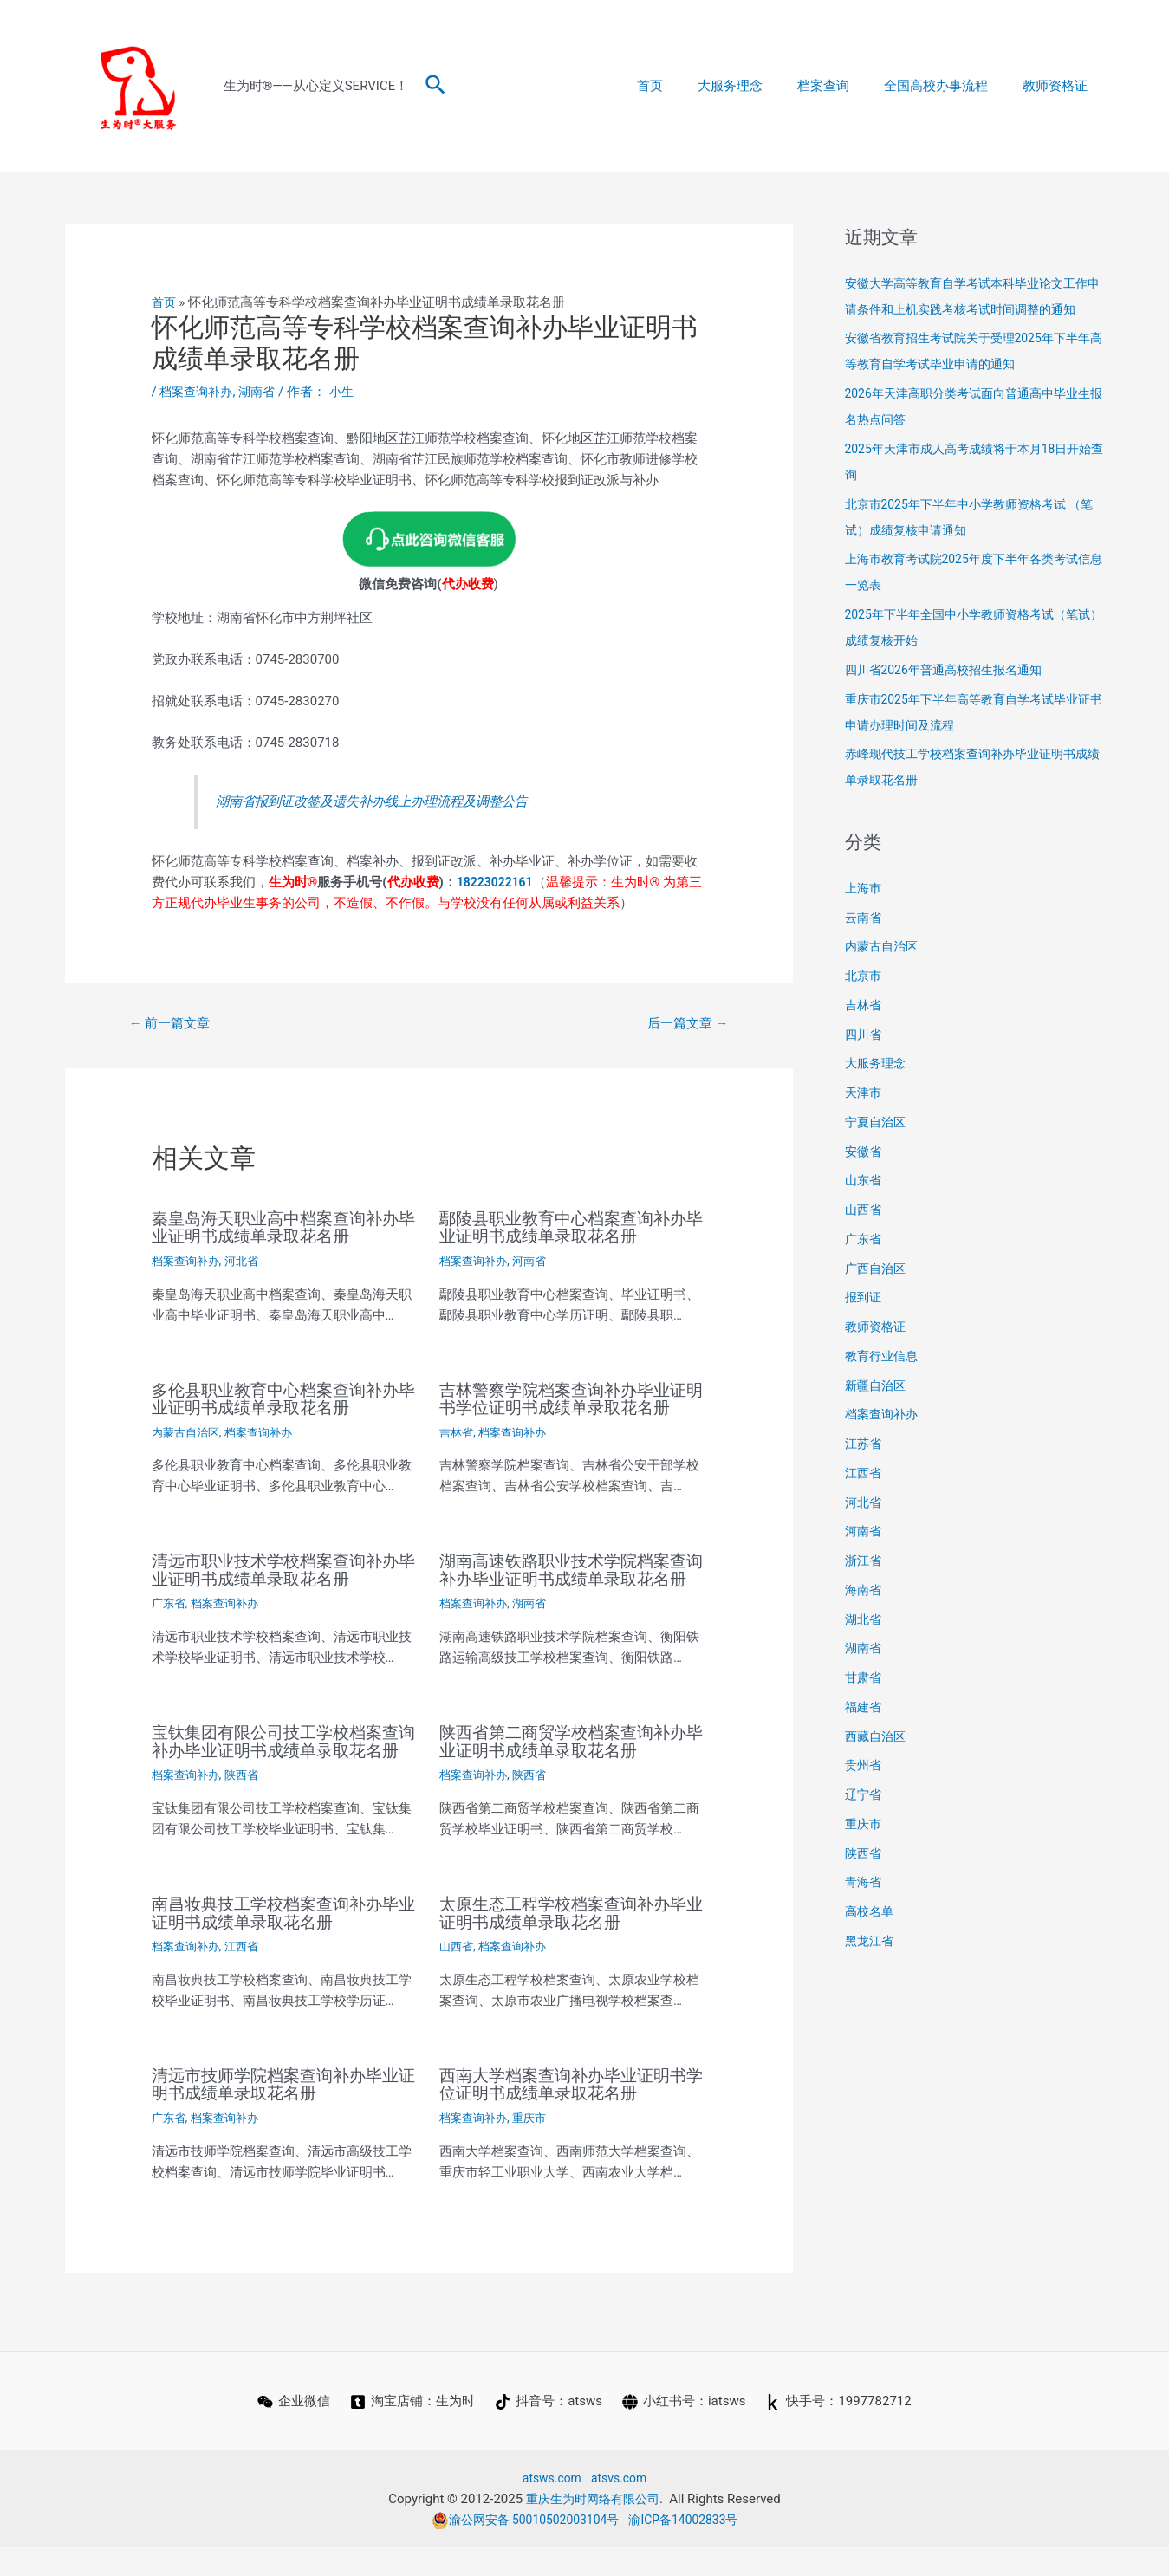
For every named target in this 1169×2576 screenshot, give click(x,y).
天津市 (864, 1092)
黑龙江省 (871, 1941)
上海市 (864, 888)
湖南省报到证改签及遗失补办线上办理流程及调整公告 (392, 801)
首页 (689, 86)
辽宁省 (864, 1794)
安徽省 (864, 1151)
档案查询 (845, 86)
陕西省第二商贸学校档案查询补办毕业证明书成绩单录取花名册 (569, 1756)
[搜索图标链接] (436, 86)
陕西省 (248, 1807)
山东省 (864, 1180)
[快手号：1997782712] (841, 2430)
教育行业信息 (884, 1356)
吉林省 (457, 1431)
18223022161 (498, 881)
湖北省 (864, 1619)
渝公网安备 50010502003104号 (520, 2548)
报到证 (864, 1297)
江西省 (248, 1976)
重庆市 (535, 2147)
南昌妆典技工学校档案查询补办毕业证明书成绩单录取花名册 (282, 1943)
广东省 (170, 1602)
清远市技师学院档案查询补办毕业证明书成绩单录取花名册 (282, 2114)
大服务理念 (760, 86)
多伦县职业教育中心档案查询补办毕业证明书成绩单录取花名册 (282, 1398)
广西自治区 (877, 1268)
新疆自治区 (877, 1385)
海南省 (864, 1590)
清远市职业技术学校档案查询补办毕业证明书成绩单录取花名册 (282, 1569)
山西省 (457, 1976)
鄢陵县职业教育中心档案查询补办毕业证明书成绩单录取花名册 (569, 1229)
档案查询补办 (198, 391)
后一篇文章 (683, 1023)
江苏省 (864, 1443)
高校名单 (871, 1911)
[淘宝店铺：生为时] (411, 2430)
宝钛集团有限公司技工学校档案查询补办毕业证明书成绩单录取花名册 (282, 1765)
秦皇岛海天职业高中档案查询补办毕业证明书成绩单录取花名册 (282, 1229)
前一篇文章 (173, 1023)
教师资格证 (1059, 86)
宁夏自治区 (877, 1122)
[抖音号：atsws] (548, 2430)
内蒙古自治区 (188, 1431)
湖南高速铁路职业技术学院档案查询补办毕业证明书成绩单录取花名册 (569, 1578)
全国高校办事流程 (949, 86)
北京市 (864, 975)
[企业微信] (292, 2430)
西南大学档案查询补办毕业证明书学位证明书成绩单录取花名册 (569, 2114)
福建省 (864, 1707)
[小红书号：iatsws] (684, 2430)
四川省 (864, 1034)
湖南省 (263, 391)
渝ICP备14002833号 (690, 2548)
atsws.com (549, 2506)
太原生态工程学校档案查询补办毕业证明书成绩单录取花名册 (569, 1943)
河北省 (248, 1262)
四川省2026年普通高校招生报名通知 (950, 670)
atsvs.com (621, 2506)
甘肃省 (864, 1677)
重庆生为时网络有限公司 (592, 2527)
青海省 (864, 1882)
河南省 (535, 1262)
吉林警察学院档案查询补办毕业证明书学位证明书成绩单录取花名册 (569, 1398)
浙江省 (864, 1560)
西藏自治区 (877, 1736)
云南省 (864, 917)
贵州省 (864, 1765)
